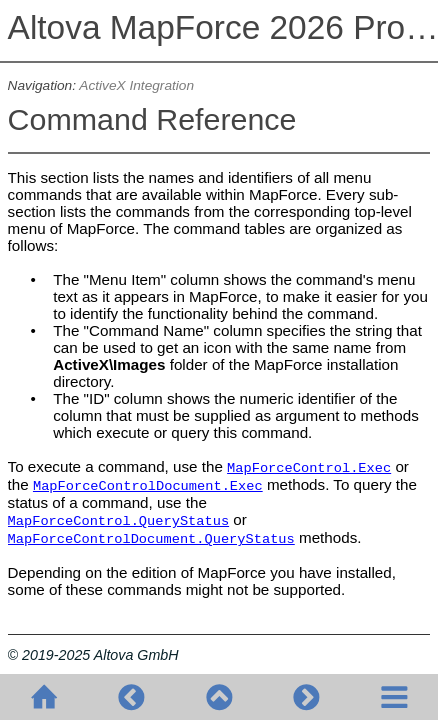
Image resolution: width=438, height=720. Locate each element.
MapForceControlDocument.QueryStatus (151, 539)
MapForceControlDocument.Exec (148, 486)
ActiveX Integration (136, 85)
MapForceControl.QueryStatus (119, 521)
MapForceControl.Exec (309, 468)
